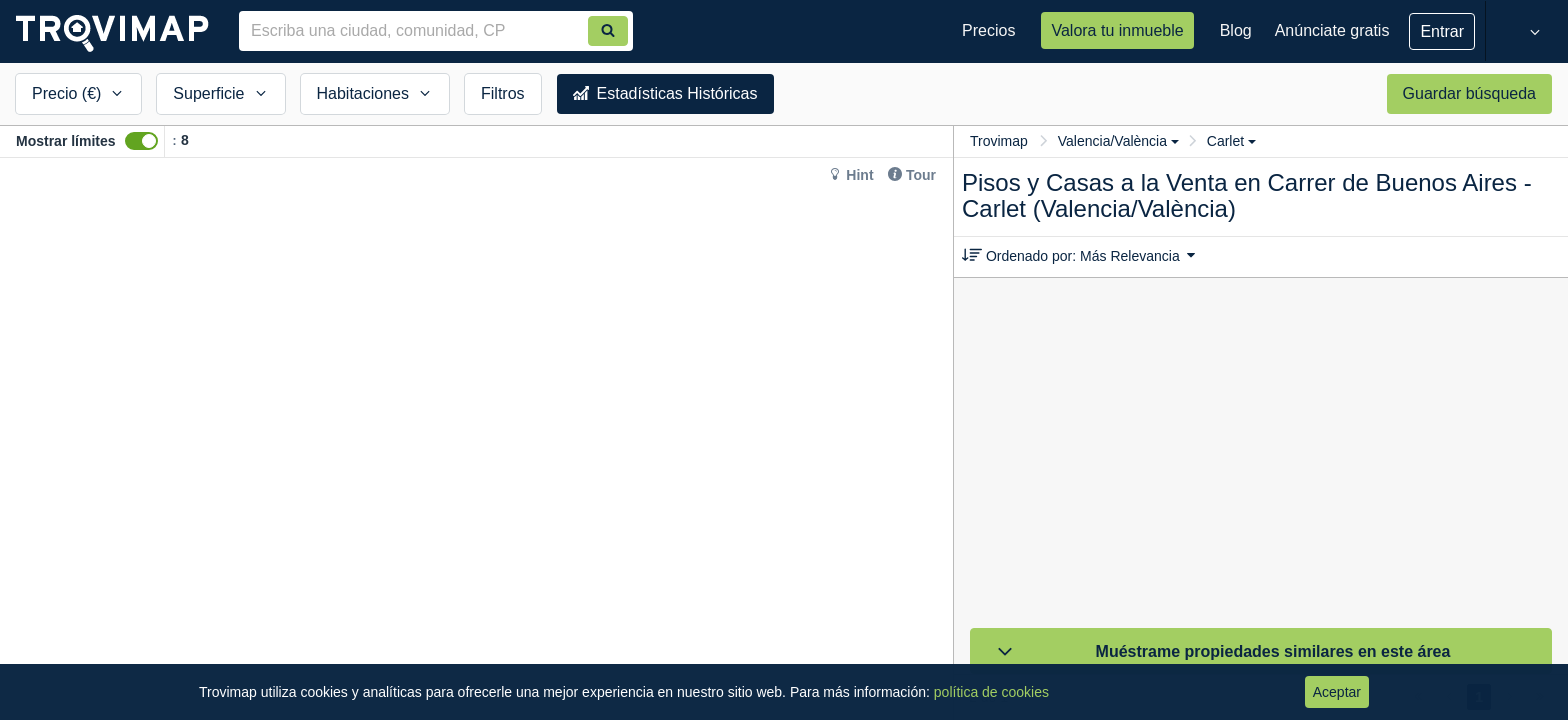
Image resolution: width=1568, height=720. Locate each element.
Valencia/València (1118, 141)
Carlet (1231, 141)
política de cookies (991, 692)
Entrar (1442, 31)
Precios (988, 30)
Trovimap (999, 141)
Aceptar (1337, 692)
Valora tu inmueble (1117, 30)
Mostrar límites (66, 141)
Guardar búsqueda (1469, 93)
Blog (1236, 30)
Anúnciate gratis (1332, 30)
